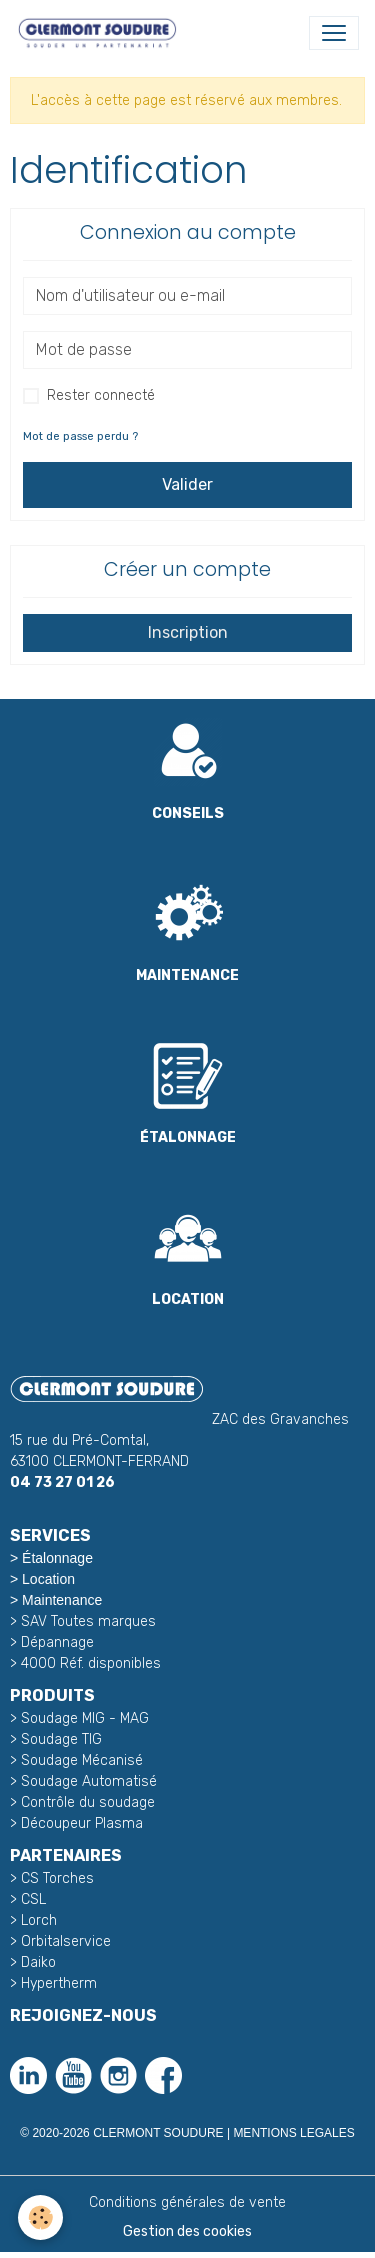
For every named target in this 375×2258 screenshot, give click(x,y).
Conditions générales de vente (187, 2202)
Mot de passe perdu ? (80, 436)
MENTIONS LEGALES (293, 2133)
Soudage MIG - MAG (85, 1718)
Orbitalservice (64, 1941)
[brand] (101, 33)
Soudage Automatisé (89, 1781)
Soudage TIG (61, 1739)
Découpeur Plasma (82, 1823)
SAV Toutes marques (88, 1621)
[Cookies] (40, 2217)
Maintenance (62, 1600)
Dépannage (57, 1642)
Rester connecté (101, 395)
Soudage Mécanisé (82, 1760)
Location (48, 1579)
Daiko (38, 1962)
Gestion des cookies (187, 2231)
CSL (33, 1899)
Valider (187, 484)
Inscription (188, 632)
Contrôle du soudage (88, 1802)
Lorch (39, 1920)
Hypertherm (59, 1983)
